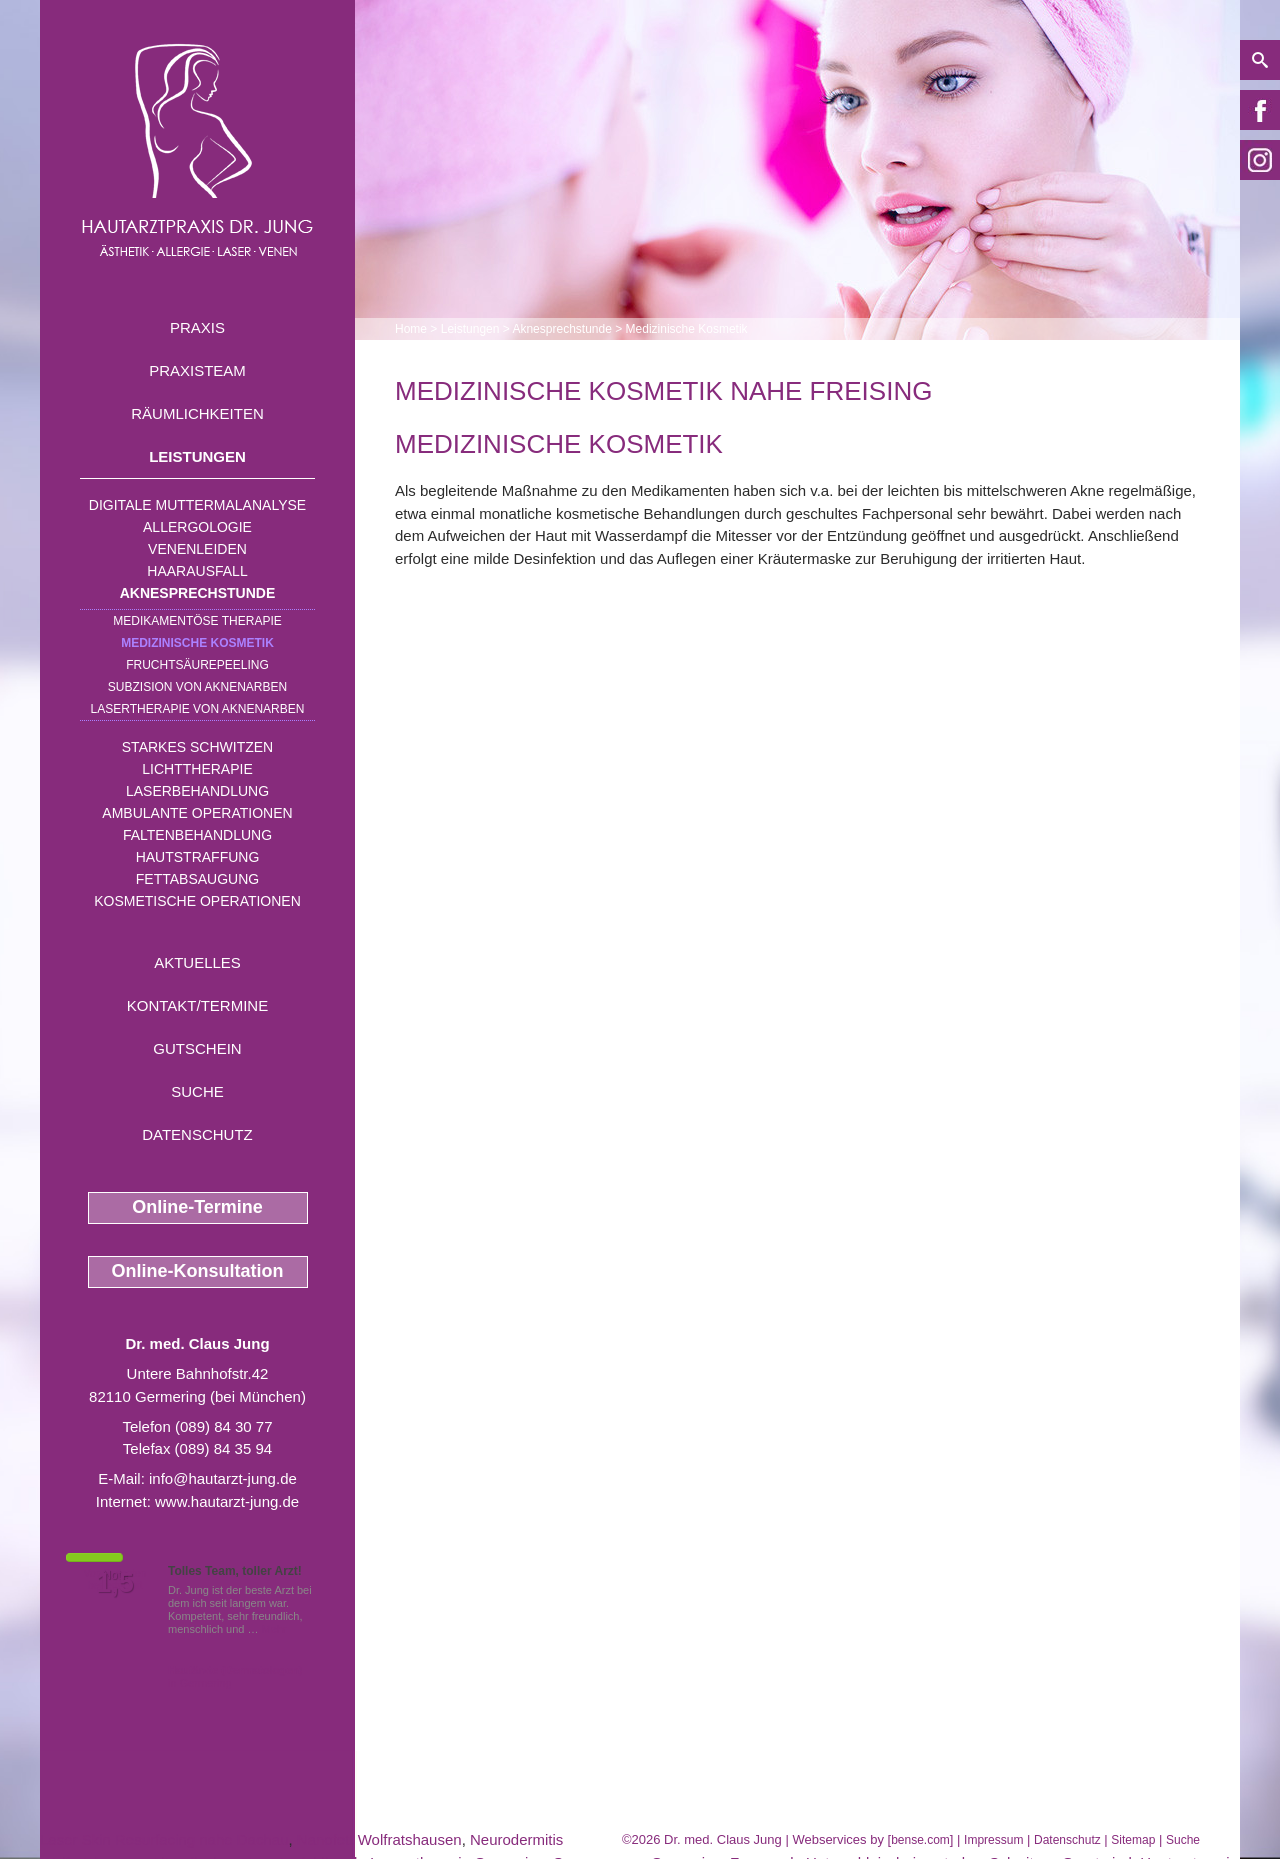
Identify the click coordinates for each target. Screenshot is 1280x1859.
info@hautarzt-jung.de (223, 1478)
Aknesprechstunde (198, 593)
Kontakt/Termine (197, 1005)
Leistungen (197, 456)
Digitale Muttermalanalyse (197, 505)
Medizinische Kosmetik (197, 643)
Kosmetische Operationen (197, 901)
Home (411, 329)
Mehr (274, 1629)
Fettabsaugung (197, 879)
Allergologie (197, 527)
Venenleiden (197, 549)
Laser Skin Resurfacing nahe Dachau (164, 1839)
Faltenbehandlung (197, 835)
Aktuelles (197, 962)
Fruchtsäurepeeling (197, 665)
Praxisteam (197, 370)
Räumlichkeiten (197, 413)
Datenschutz (197, 1134)
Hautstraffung (198, 857)
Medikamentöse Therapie (197, 621)
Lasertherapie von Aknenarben (198, 709)
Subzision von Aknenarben (197, 687)
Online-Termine (197, 1207)
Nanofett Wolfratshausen (379, 1839)
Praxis (197, 327)
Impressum (993, 1840)
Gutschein (197, 1048)
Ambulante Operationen (197, 813)
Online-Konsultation (198, 1271)
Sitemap (1133, 1840)
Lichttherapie (197, 769)
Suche (197, 1091)
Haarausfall (197, 571)
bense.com (920, 1840)
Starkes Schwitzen (197, 747)
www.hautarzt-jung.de (227, 1501)
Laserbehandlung (197, 791)
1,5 (115, 1583)
